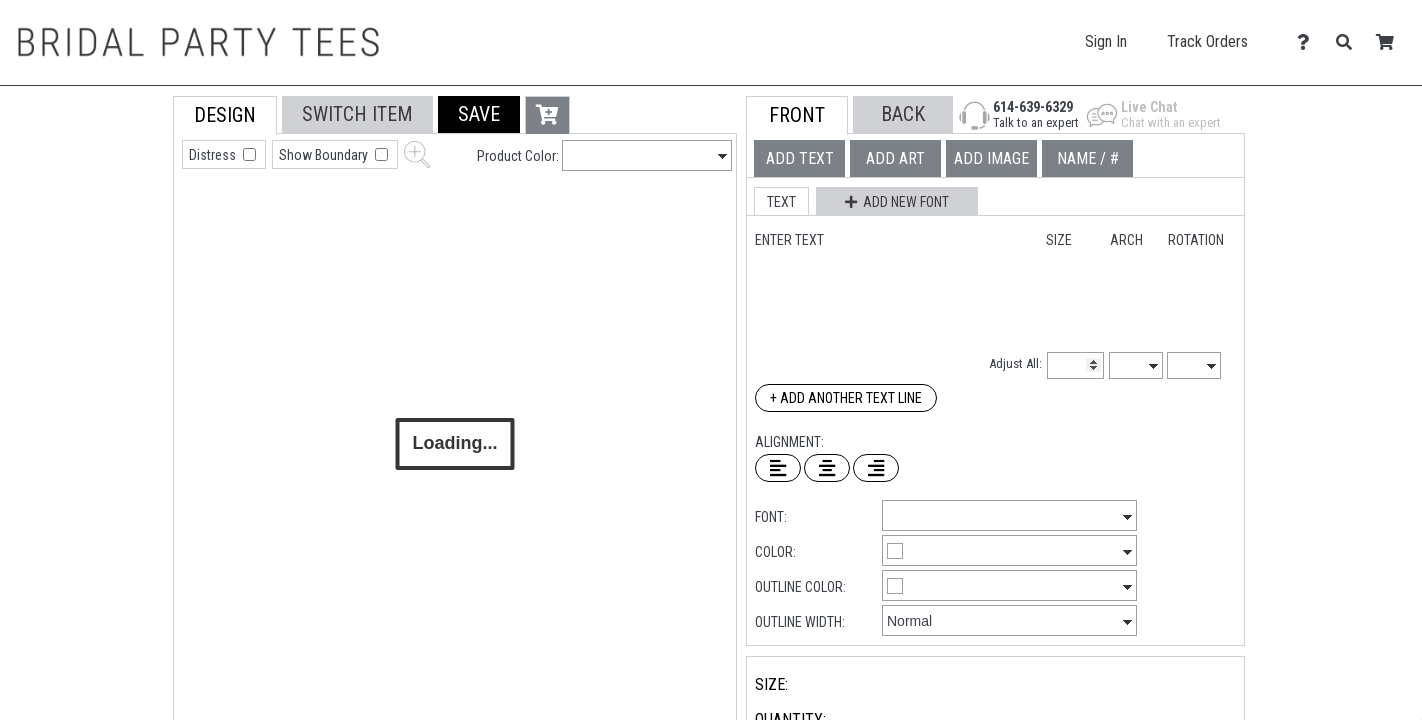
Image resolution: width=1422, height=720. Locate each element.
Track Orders (1207, 41)
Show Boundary (325, 155)
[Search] (1349, 42)
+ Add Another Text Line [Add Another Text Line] (846, 398)
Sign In (1106, 41)
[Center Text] (827, 468)
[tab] (128, 223)
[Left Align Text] (778, 468)
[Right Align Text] (876, 468)
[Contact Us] (1308, 42)
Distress (214, 155)
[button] (479, 114)
